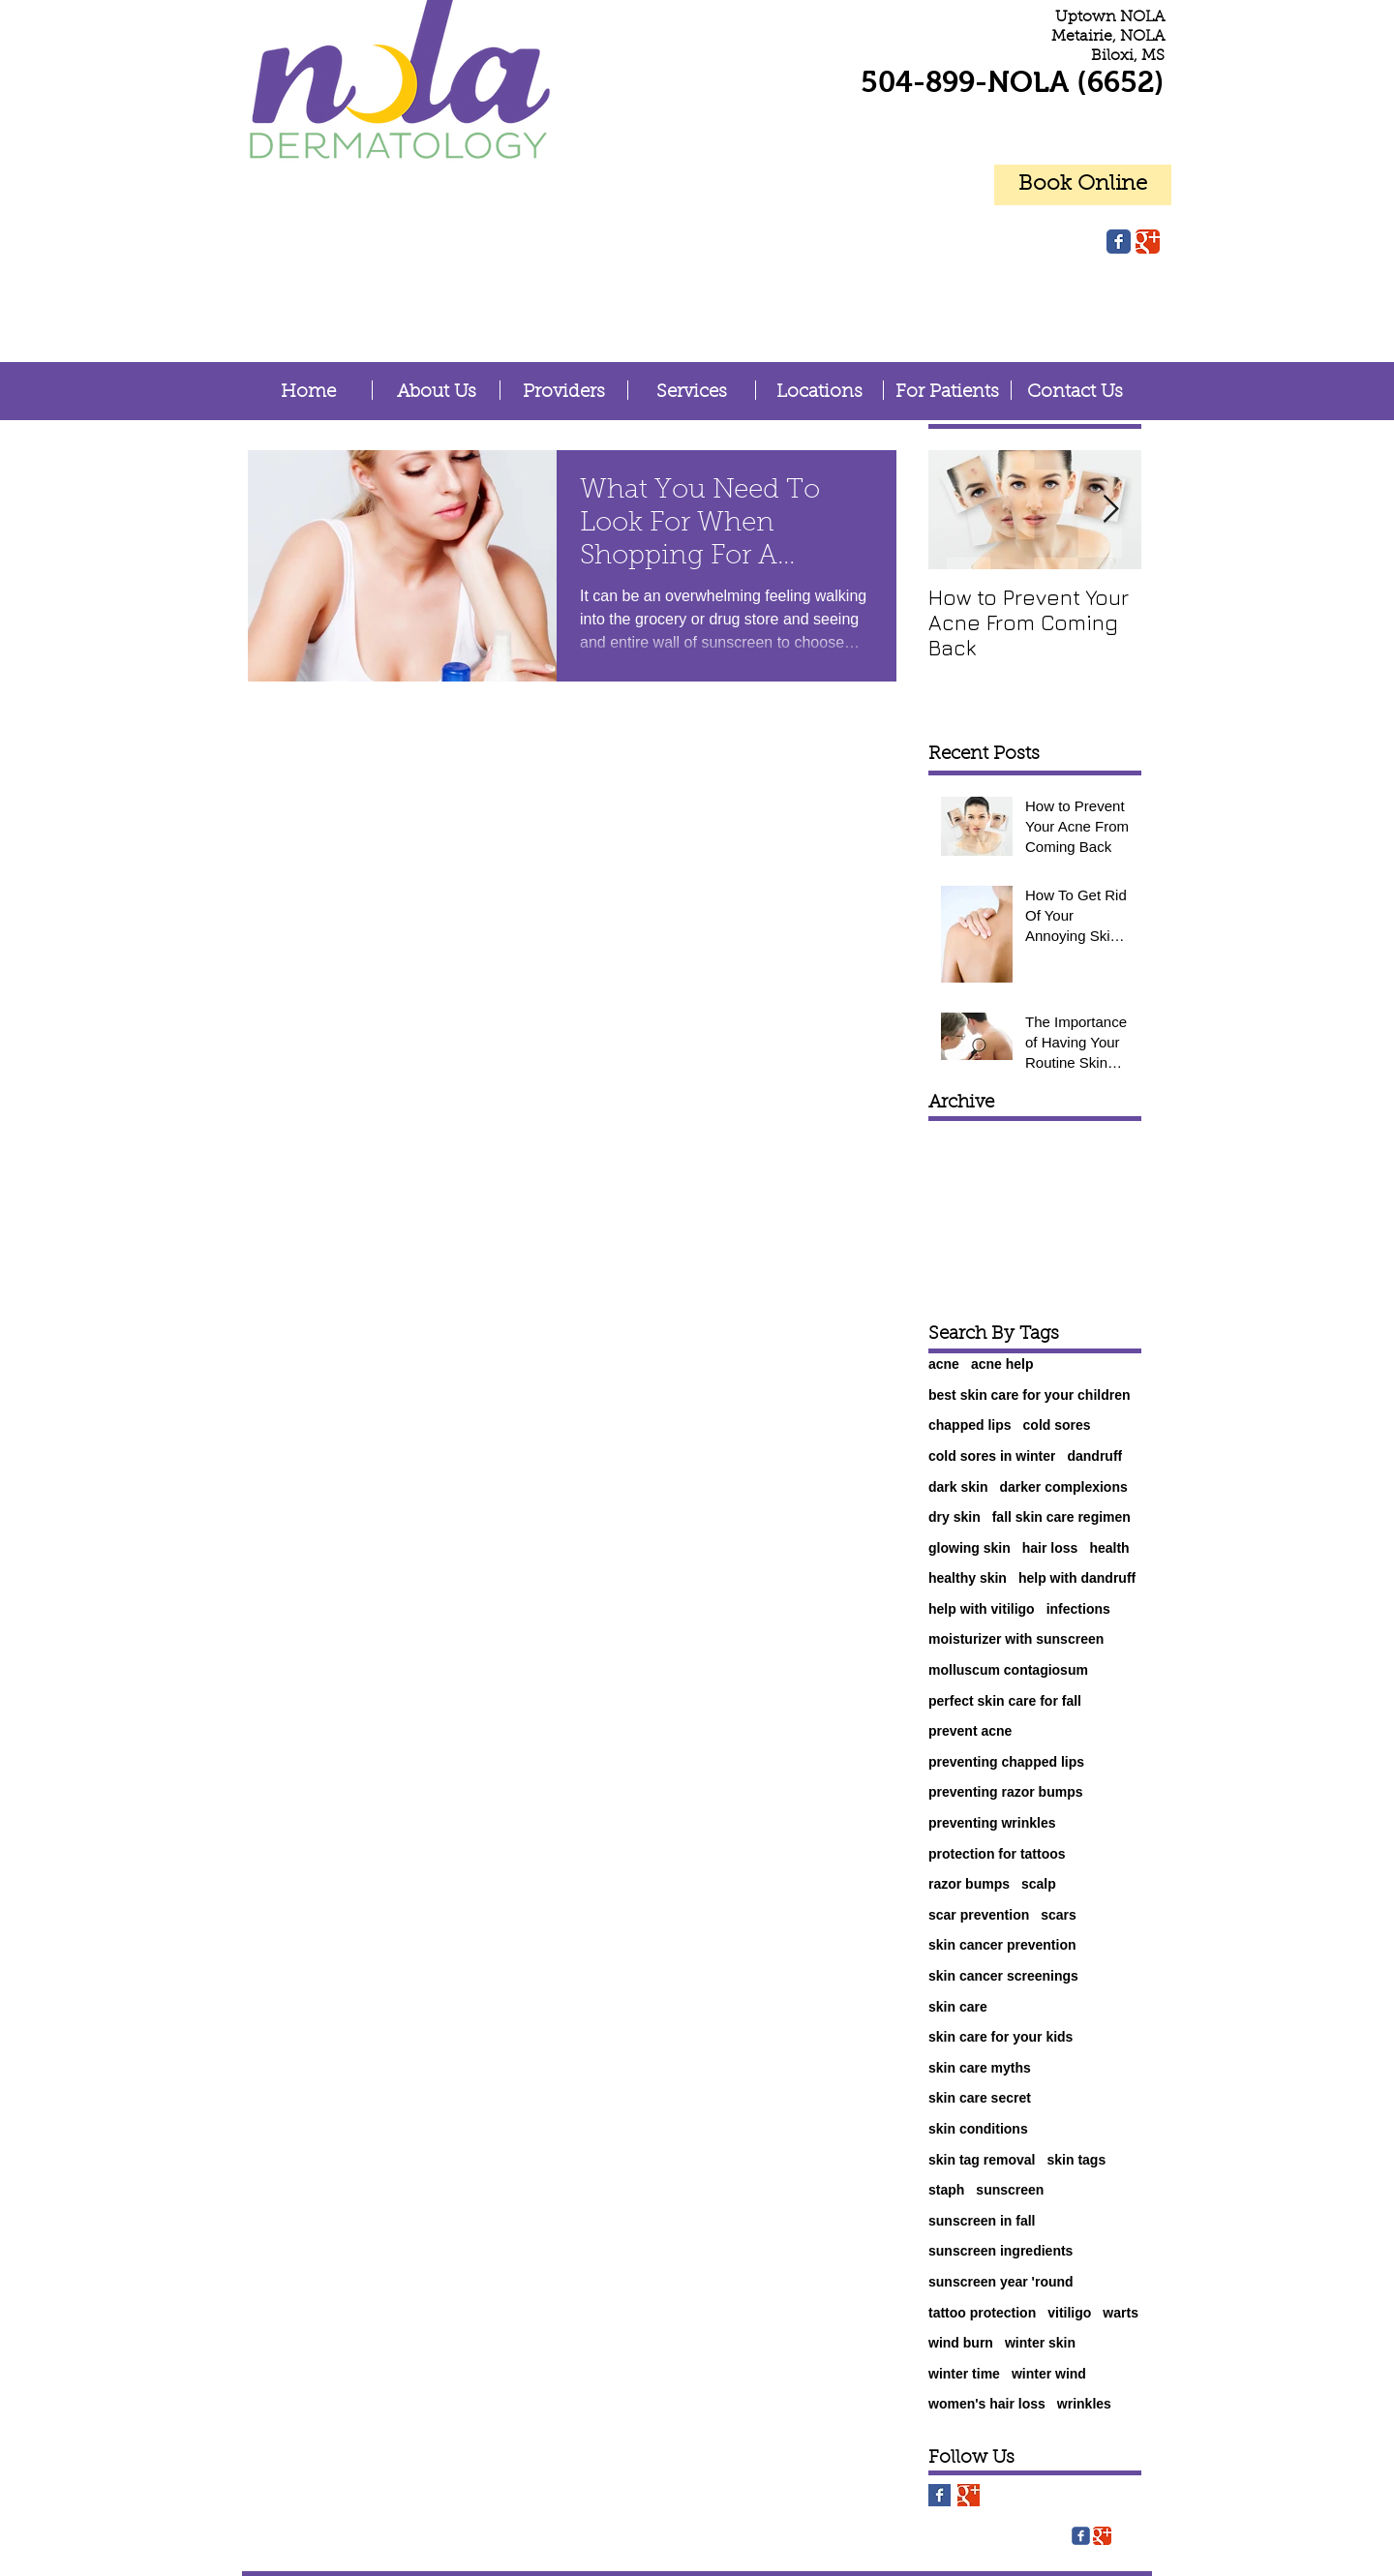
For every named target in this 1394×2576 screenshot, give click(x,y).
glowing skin (969, 1548)
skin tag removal (982, 2159)
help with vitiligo (981, 1609)
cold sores (1057, 1425)
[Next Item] (1110, 510)
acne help (1002, 1364)
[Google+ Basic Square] (968, 2495)
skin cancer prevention (1002, 1945)
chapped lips (970, 1425)
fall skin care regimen (1061, 1517)
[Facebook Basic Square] (939, 2495)
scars (1058, 1915)
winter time (964, 2373)
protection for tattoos (997, 1854)
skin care (957, 2007)
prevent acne (970, 1731)
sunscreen (1010, 2189)
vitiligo (1069, 2312)
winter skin (1040, 2342)
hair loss (1050, 1548)
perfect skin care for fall (1004, 1701)
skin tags (1076, 2159)
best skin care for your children (1029, 1395)
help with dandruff (1077, 1578)
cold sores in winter (991, 1456)
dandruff (1094, 1456)
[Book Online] (1082, 185)
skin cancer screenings (1003, 1976)
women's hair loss (987, 2403)
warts (1120, 2312)
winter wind (1049, 2373)
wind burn (960, 2342)
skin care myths (979, 2068)
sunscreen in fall (981, 2220)
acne (943, 1364)
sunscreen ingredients (1000, 2250)
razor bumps (969, 1884)
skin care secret (979, 2098)
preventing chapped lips (1006, 1762)
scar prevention (978, 1915)
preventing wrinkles (991, 1823)
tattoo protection (982, 2312)
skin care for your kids (1000, 2037)
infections (1078, 1609)
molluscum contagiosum (1008, 1670)
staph (946, 2189)
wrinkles (1084, 2403)
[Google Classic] (1148, 241)
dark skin (957, 1487)
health (1109, 1548)
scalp (1038, 1884)
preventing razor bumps (1005, 1792)
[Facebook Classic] (1118, 241)
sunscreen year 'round (1001, 2281)
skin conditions (978, 2129)
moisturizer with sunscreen (1016, 1639)
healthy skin (967, 1578)
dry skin (954, 1517)
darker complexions (1063, 1487)
